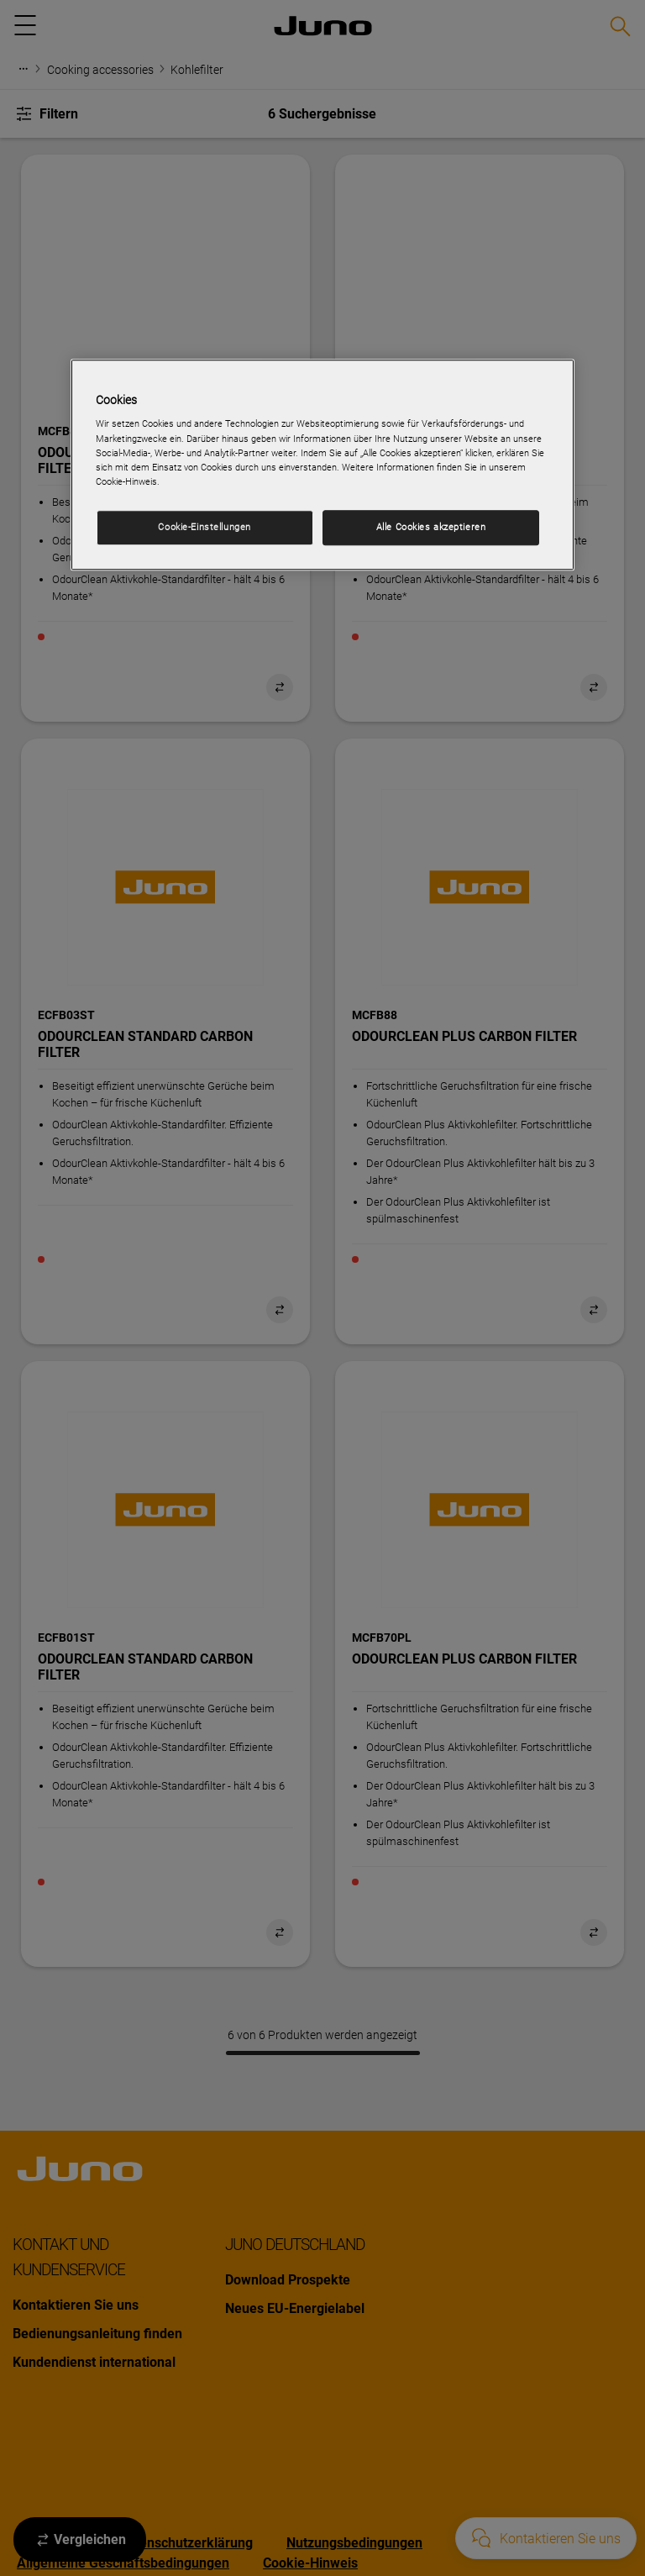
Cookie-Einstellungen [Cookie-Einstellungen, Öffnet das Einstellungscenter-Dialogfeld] (204, 527)
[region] (322, 464)
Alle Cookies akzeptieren (431, 527)
